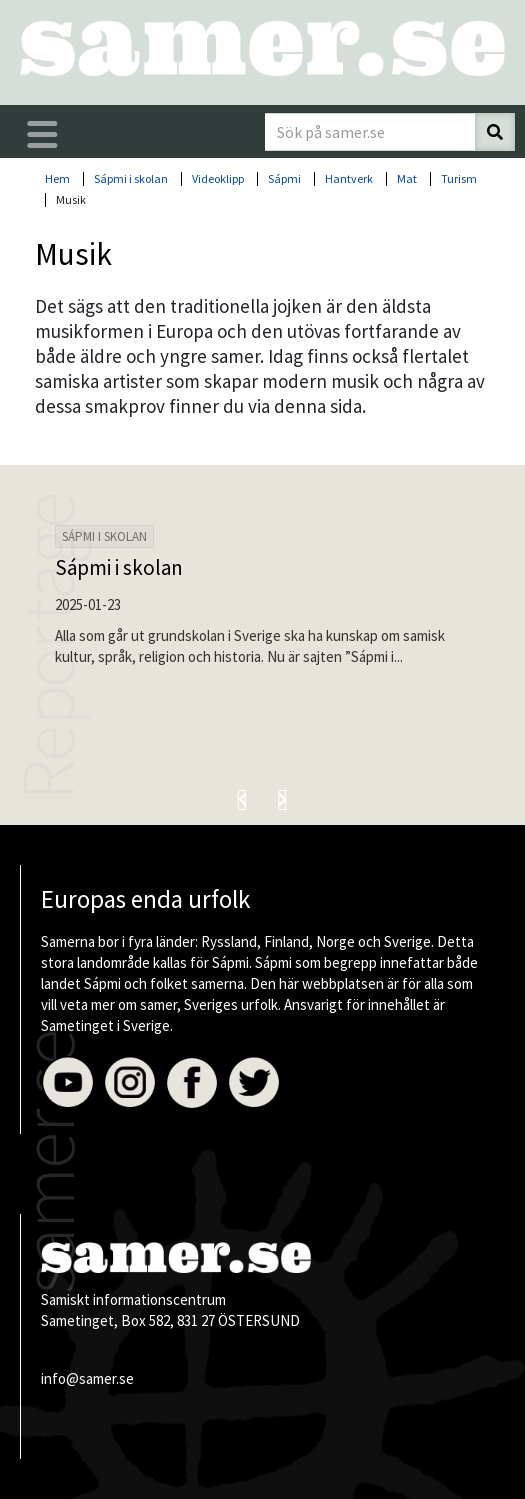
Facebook (192, 1083)
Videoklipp (218, 178)
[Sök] (495, 132)
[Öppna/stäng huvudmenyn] (42, 135)
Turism (459, 178)
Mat (407, 178)
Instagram (130, 1083)
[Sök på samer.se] (370, 132)
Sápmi (284, 178)
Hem (57, 178)
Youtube (68, 1083)
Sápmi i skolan (131, 178)
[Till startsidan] (262, 48)
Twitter (254, 1083)
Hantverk (349, 178)
